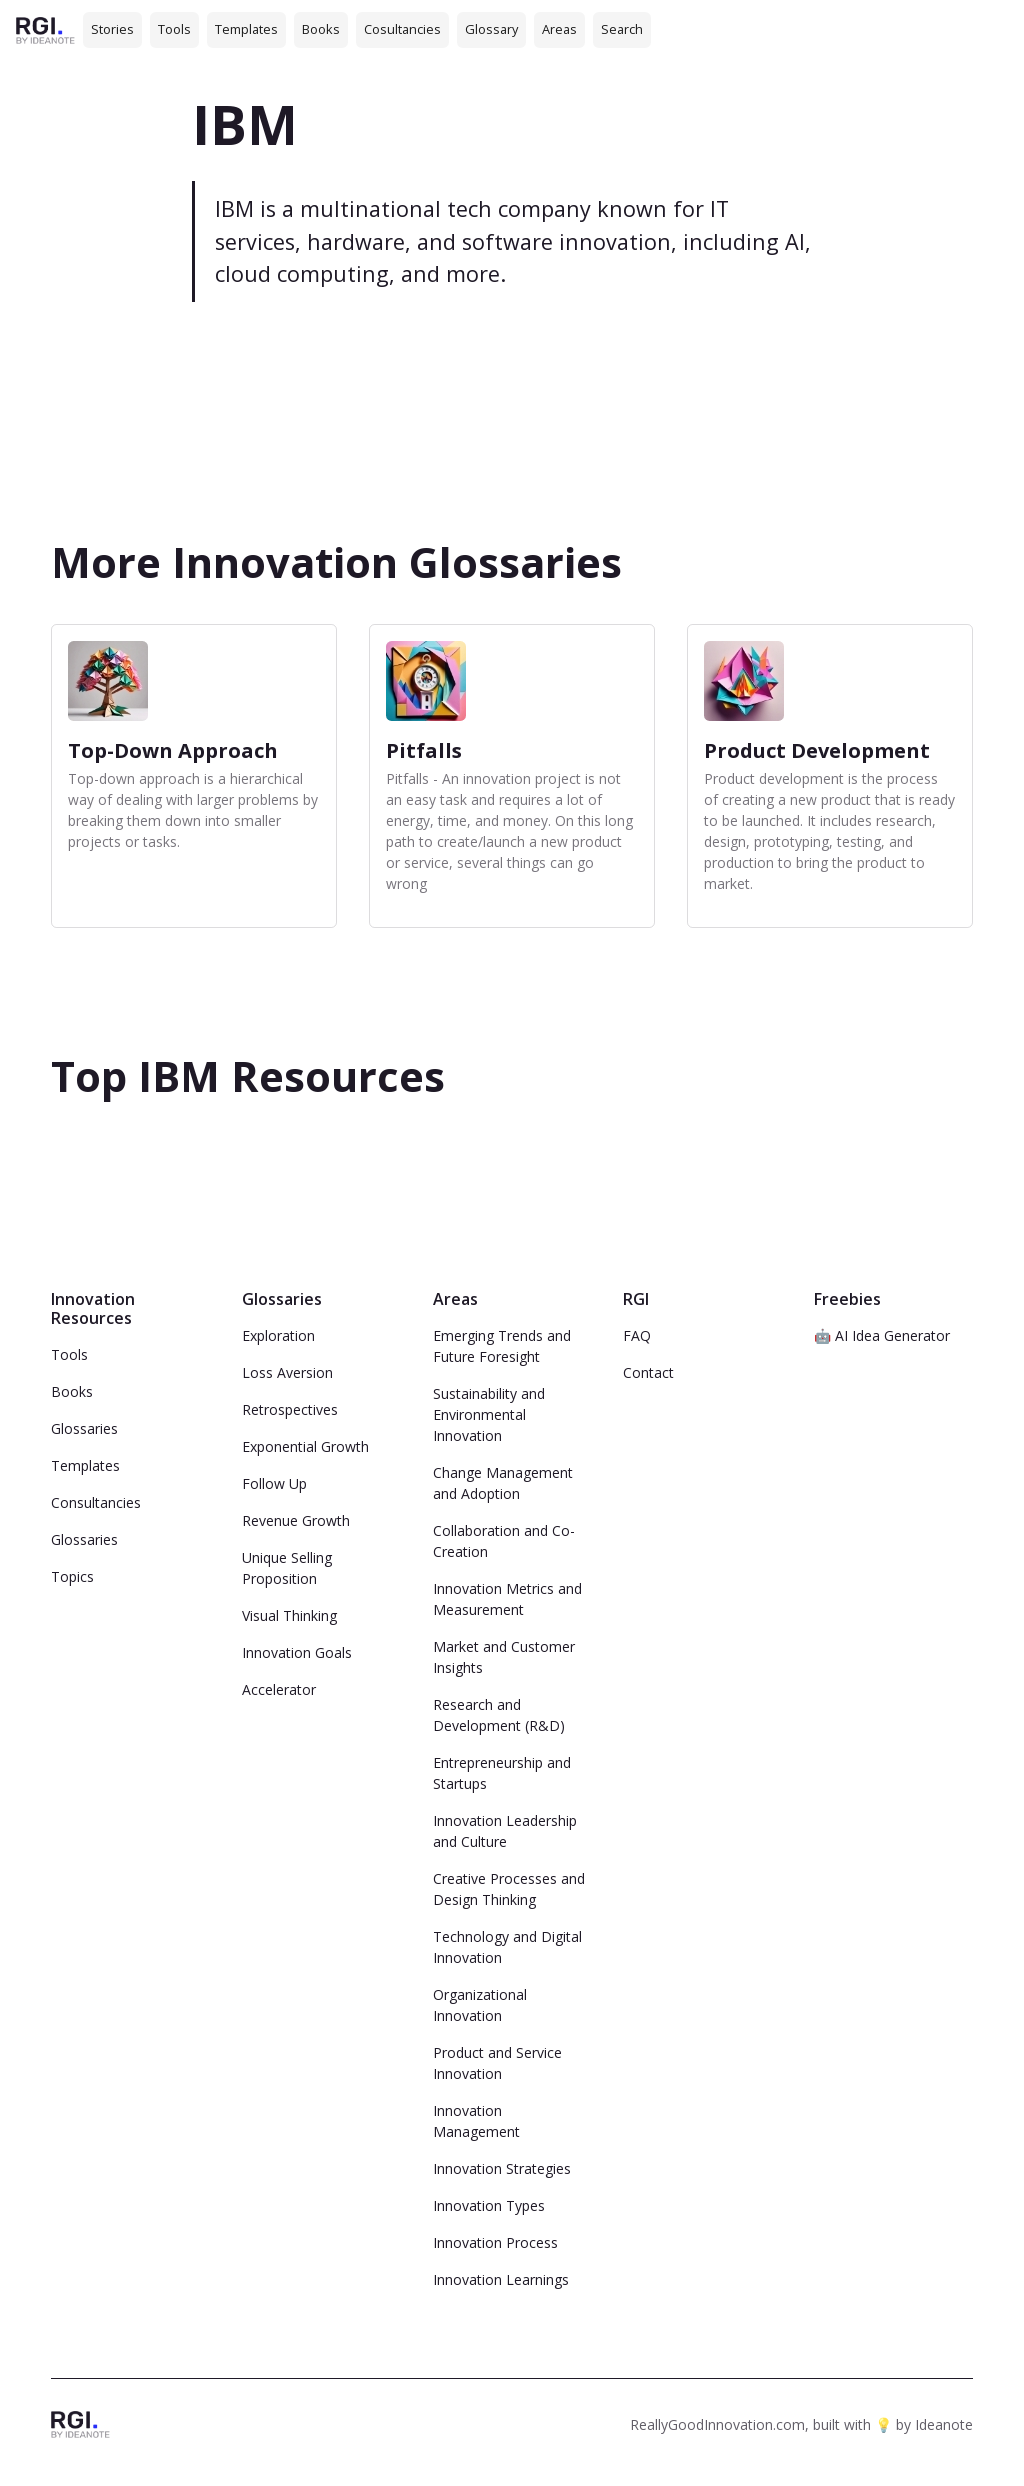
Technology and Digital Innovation (507, 1947)
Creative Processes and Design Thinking (509, 1889)
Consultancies (96, 1502)
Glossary (491, 29)
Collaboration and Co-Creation (504, 1541)
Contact (648, 1372)
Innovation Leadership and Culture (505, 1831)
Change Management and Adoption (503, 1483)
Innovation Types (489, 2205)
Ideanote (944, 2424)
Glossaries (84, 1428)
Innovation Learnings (501, 2279)
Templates (246, 29)
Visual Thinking (289, 1615)
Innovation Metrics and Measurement (507, 1599)
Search (622, 29)
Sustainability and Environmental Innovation (489, 1414)
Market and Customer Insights (504, 1657)
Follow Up (274, 1483)
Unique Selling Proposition (287, 1568)
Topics (72, 1576)
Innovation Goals (297, 1652)
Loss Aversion (287, 1372)
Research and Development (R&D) (499, 1715)
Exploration (278, 1335)
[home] (45, 29)
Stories (112, 29)
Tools (174, 29)
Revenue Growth (296, 1520)
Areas (559, 29)
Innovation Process (495, 2242)
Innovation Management (476, 2121)
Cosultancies (402, 29)
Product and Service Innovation (497, 2063)
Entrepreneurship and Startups (502, 1773)
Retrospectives (290, 1409)
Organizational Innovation (480, 2005)
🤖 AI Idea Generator (882, 1335)
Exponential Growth (305, 1446)
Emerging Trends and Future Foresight (502, 1346)
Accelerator (279, 1689)
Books (321, 29)
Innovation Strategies (502, 2168)
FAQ (637, 1335)
